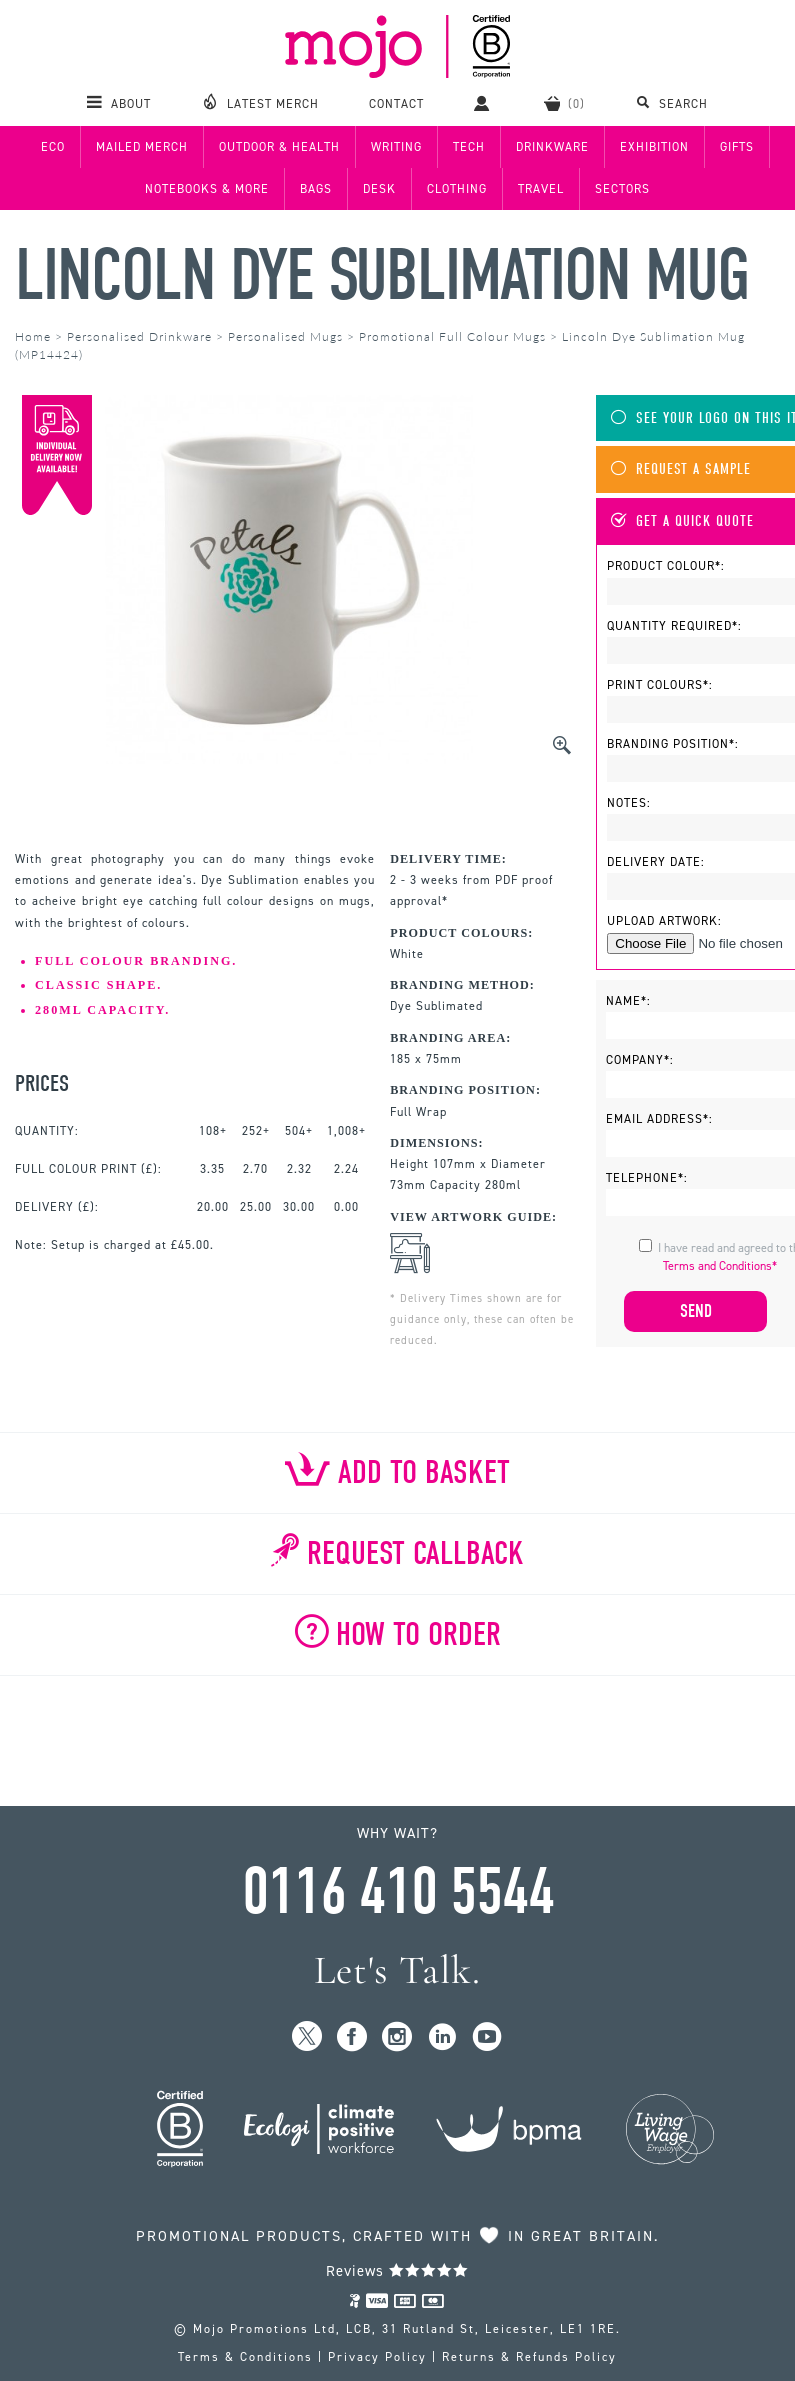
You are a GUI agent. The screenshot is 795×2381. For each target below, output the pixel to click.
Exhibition (654, 147)
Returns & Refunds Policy (529, 2357)
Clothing (457, 189)
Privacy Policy (377, 2357)
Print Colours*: (660, 685)
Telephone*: (647, 1178)
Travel (541, 189)
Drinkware (552, 147)
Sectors (622, 189)
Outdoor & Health (279, 147)
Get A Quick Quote (682, 521)
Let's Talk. (397, 1970)
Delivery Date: (656, 862)
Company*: (640, 1060)
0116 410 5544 (398, 1892)
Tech (469, 147)
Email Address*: (659, 1119)
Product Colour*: (666, 566)
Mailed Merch (142, 147)
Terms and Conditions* (720, 1266)
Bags (316, 189)
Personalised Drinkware (139, 336)
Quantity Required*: (674, 626)
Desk (379, 189)
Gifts (737, 147)
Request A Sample (681, 469)
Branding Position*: (673, 744)
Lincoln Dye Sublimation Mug (382, 275)
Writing (396, 147)
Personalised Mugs (285, 336)
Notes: (629, 803)
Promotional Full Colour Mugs (452, 336)
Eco (53, 147)
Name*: (628, 1001)
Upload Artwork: (664, 921)
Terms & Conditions (245, 2357)
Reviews (397, 2271)
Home (33, 336)
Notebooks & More (207, 189)
